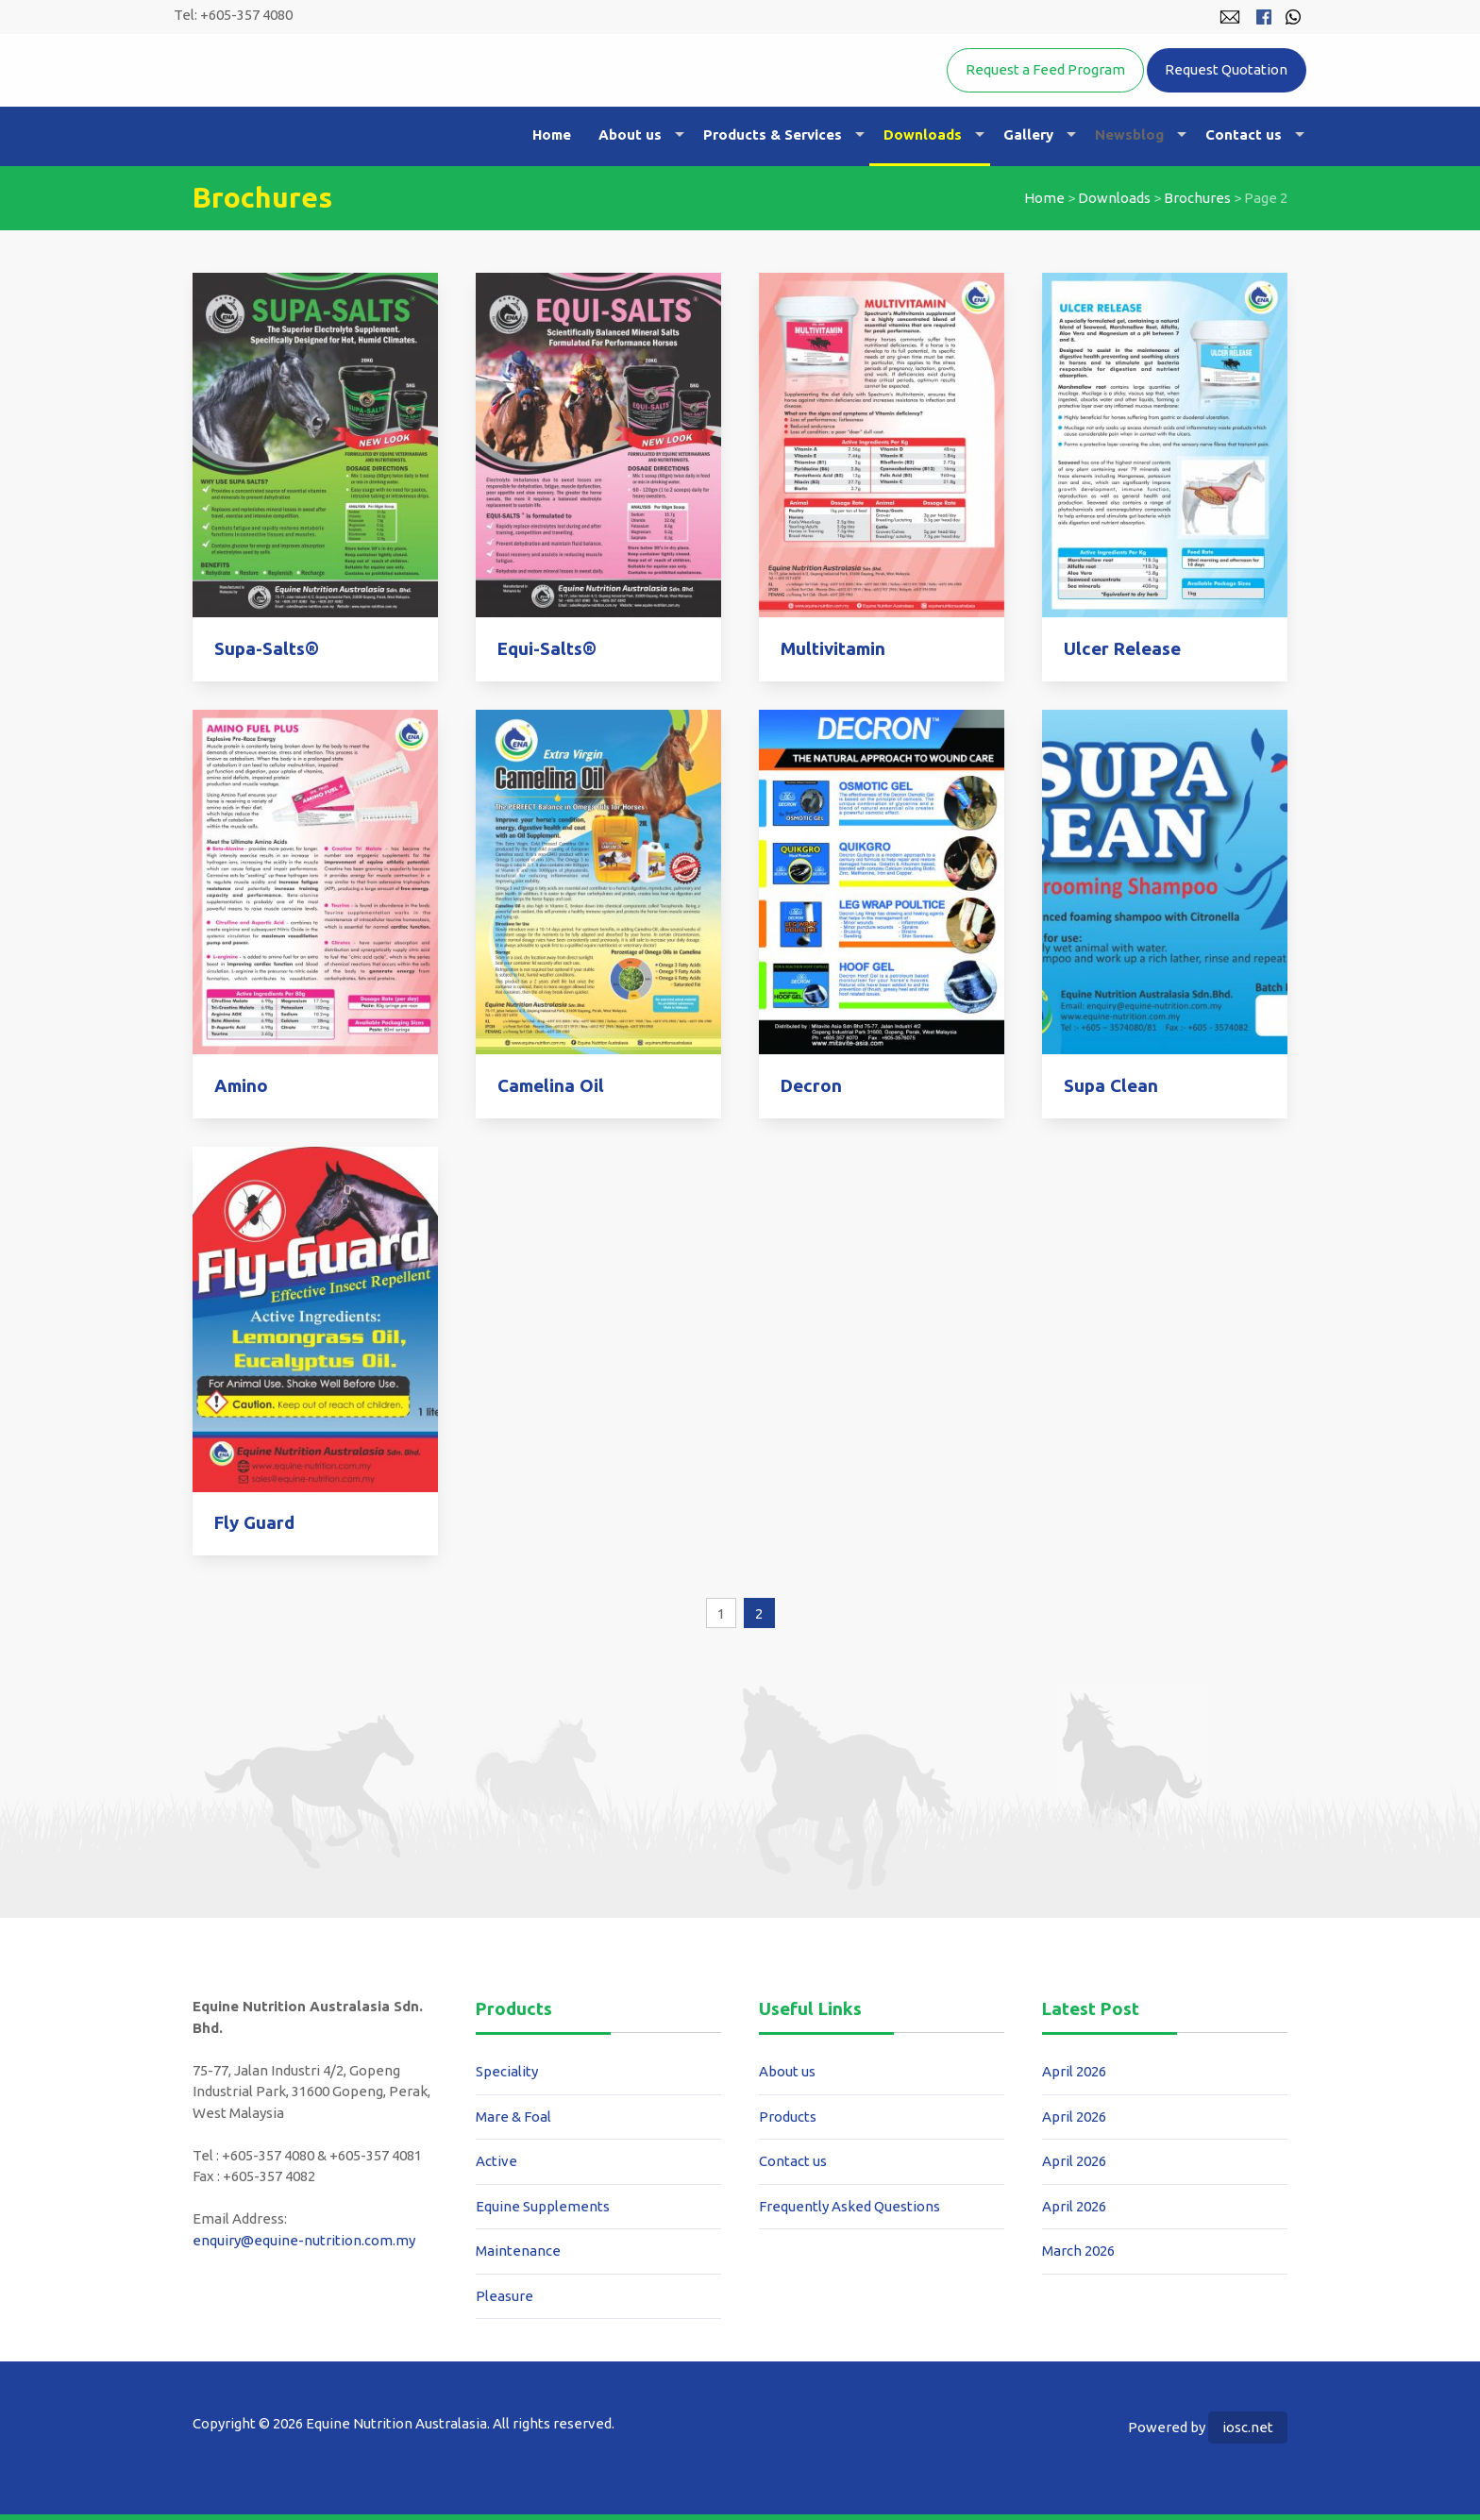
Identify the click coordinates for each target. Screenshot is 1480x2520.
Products (787, 2116)
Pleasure (504, 2296)
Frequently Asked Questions (849, 2206)
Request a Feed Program (1045, 69)
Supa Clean (1111, 1086)
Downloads (922, 134)
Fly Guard (254, 1523)
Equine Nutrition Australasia (389, 100)
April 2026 (1074, 2071)
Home (551, 134)
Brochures (1197, 198)
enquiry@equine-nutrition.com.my (304, 2240)
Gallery (1028, 134)
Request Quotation (1226, 69)
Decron (811, 1086)
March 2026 (1078, 2251)
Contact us (1243, 134)
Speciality (507, 2071)
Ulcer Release (1122, 649)
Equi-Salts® (547, 649)
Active (496, 2161)
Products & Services (772, 134)
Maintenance (518, 2251)
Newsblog (1129, 134)
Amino (241, 1086)
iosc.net (1247, 2427)
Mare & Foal (513, 2116)
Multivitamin (833, 649)
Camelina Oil (550, 1086)
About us (630, 134)
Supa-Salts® (266, 649)
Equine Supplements (543, 2206)
